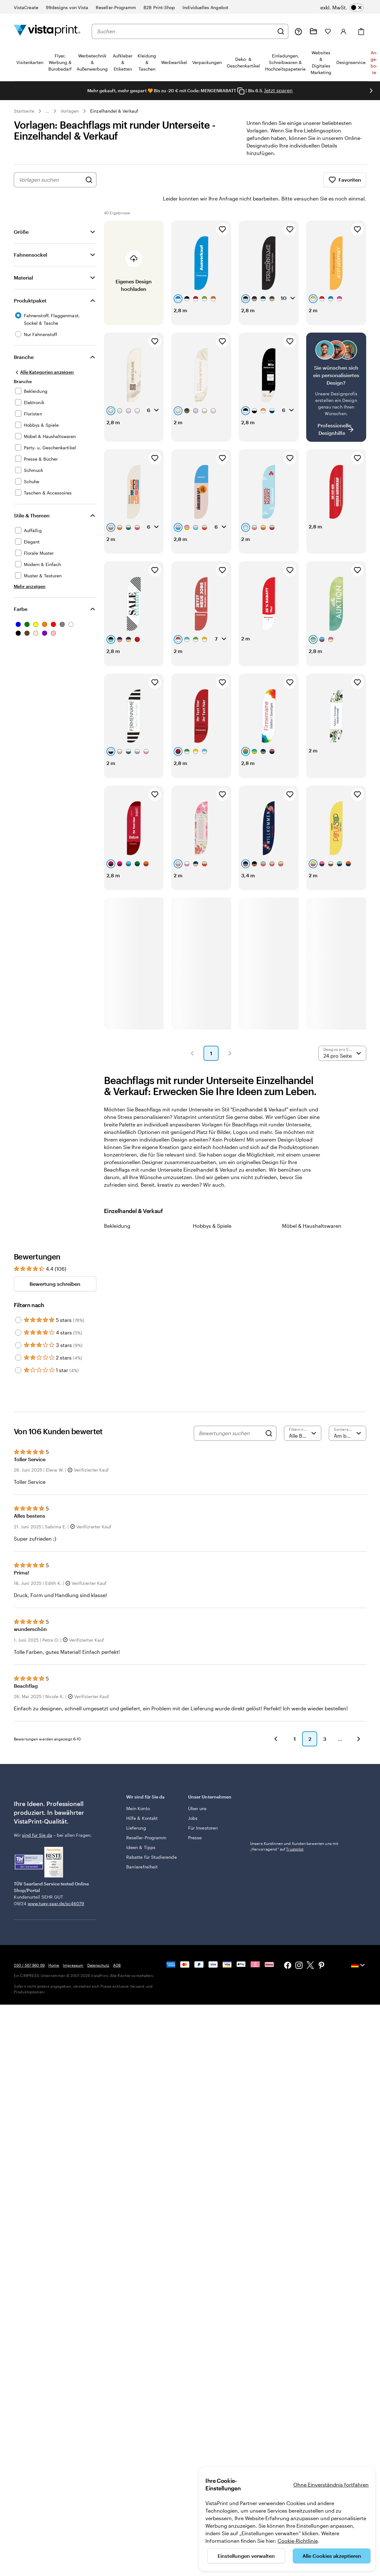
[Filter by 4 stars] (18, 1315)
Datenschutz (98, 1947)
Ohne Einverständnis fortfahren (331, 2485)
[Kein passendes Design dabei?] (336, 369)
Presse (195, 1820)
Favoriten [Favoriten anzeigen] (344, 180)
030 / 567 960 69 (29, 1947)
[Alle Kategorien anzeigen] (44, 354)
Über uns (197, 1790)
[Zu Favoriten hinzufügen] (222, 212)
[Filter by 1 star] (18, 1352)
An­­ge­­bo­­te (374, 62)
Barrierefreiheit (142, 1849)
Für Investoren (203, 1810)
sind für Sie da (37, 1817)
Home (53, 1947)
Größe (21, 214)
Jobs (193, 1800)
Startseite (24, 111)
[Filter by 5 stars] (18, 1302)
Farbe (20, 591)
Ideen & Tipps (140, 1829)
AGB (117, 1947)
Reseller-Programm (146, 1820)
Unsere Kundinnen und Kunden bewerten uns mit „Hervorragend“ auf (294, 1829)
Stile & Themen (32, 498)
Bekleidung (117, 1208)
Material (23, 260)
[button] (192, 1035)
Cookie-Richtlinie (298, 2541)
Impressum (73, 1947)
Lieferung (136, 1810)
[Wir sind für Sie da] (298, 31)
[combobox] (185, 31)
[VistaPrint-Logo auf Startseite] (47, 31)
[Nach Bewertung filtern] (302, 1415)
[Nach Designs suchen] (89, 180)
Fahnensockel (30, 237)
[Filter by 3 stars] (18, 1327)
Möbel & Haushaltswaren (311, 1208)
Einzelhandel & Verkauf (114, 111)
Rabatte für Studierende (151, 1839)
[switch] (342, 7)
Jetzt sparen (278, 90)
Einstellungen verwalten (246, 2556)
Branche (24, 339)
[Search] (269, 1415)
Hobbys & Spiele (212, 1208)
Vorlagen (70, 111)
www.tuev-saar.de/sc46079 (56, 1886)
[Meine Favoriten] (328, 31)
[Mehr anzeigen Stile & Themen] (30, 568)
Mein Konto (138, 1790)
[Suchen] (280, 31)
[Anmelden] (344, 31)
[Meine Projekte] (313, 31)
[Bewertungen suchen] (230, 1415)
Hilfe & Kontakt (142, 1800)
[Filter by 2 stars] (18, 1340)
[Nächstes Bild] (371, 90)
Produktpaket (30, 283)
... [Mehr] (47, 111)
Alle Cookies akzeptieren (331, 2556)
